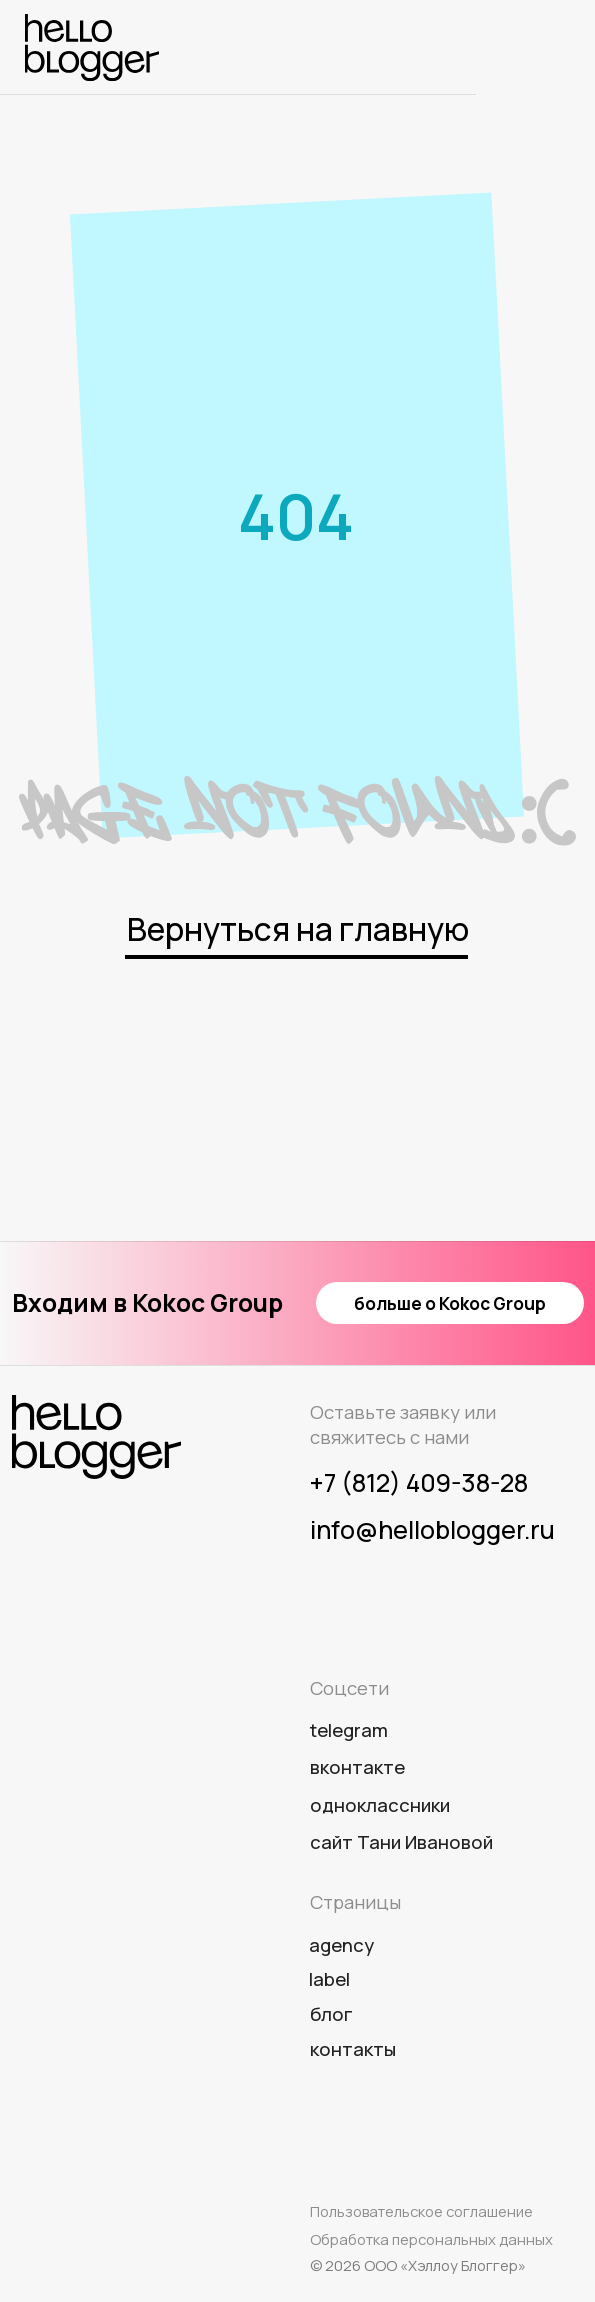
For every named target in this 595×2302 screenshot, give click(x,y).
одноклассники (380, 1805)
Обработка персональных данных (431, 2239)
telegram (349, 1730)
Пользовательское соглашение (421, 2211)
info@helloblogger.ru (432, 1529)
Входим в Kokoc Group (147, 1302)
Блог (331, 2014)
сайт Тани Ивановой (401, 1842)
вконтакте (357, 1767)
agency (341, 1945)
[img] (91, 47)
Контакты (353, 2049)
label (329, 1979)
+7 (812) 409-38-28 (419, 1482)
